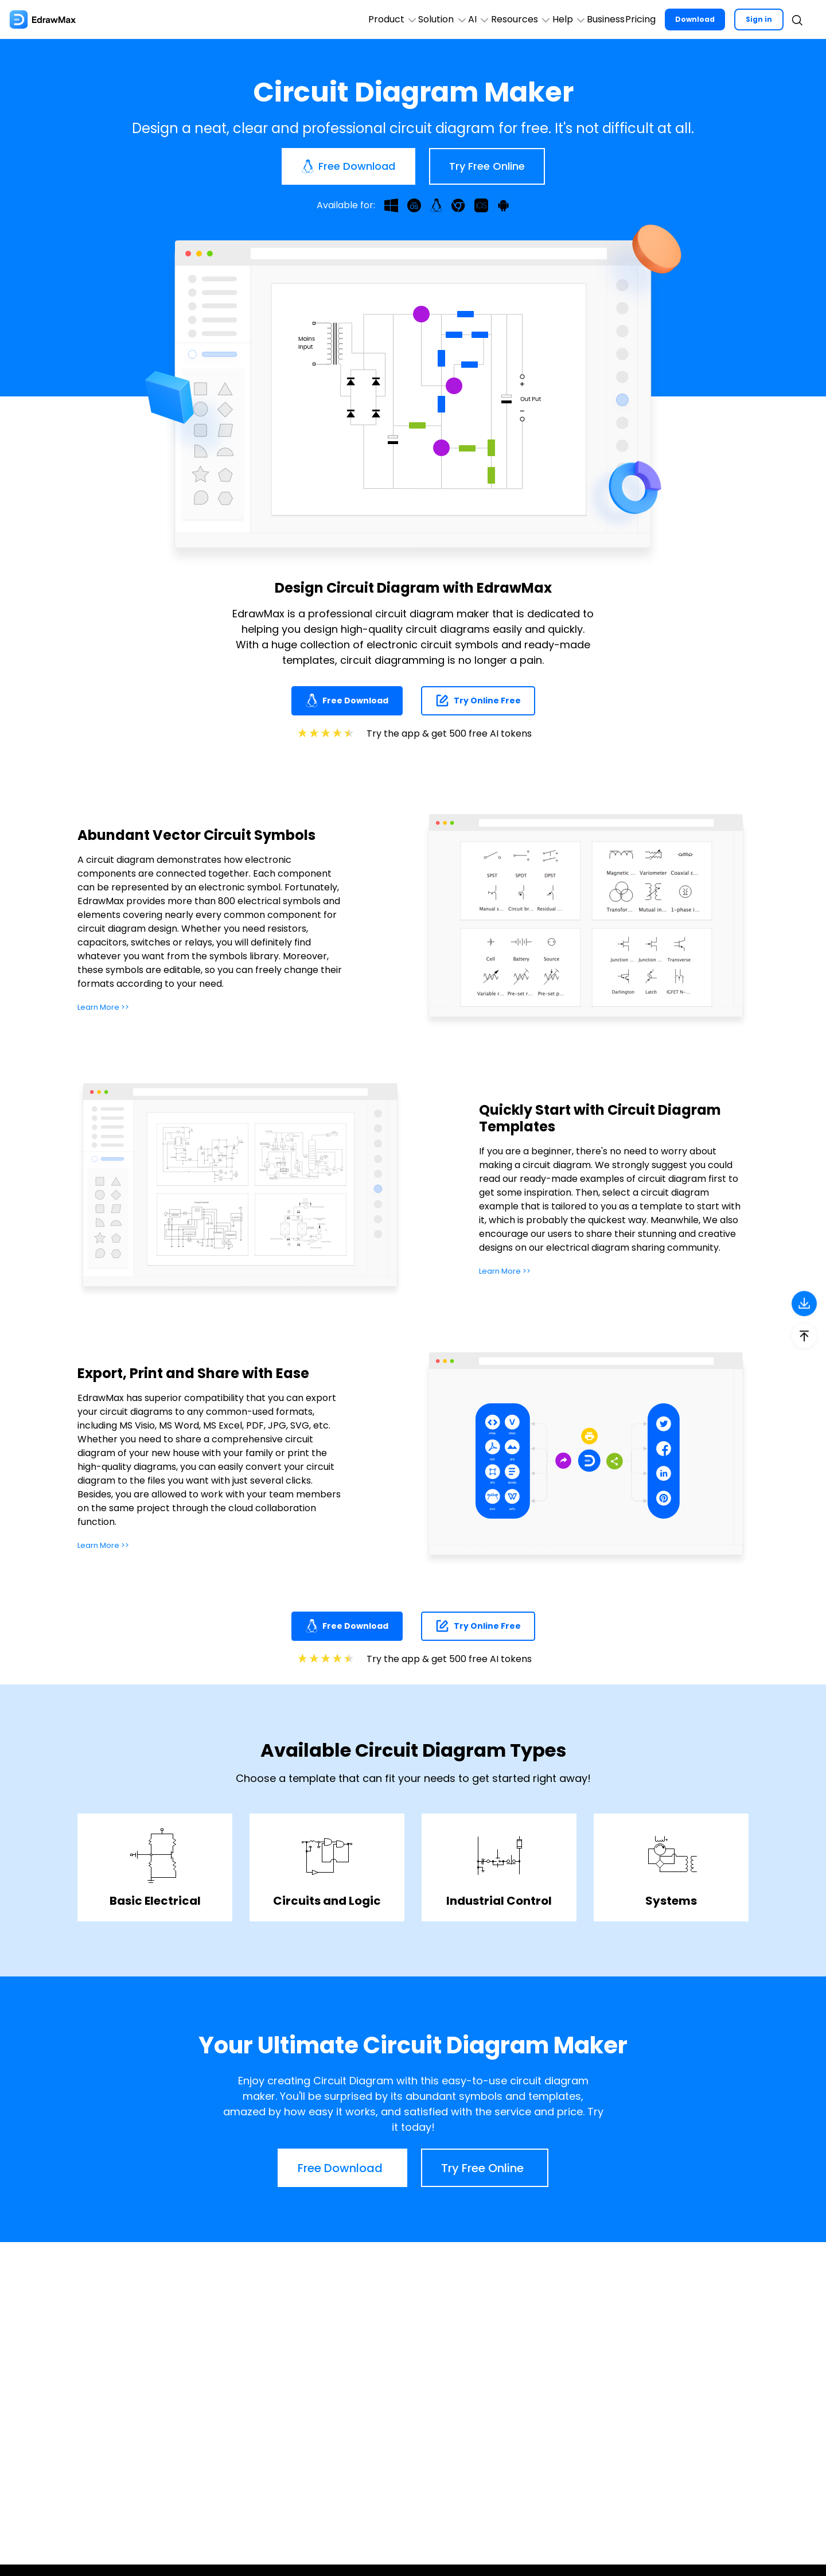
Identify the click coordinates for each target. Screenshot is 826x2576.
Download (691, 19)
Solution (325, 19)
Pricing (626, 19)
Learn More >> (109, 1006)
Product (254, 19)
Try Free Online (487, 166)
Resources (445, 19)
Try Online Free (478, 700)
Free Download (347, 700)
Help (514, 19)
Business (571, 19)
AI (382, 19)
